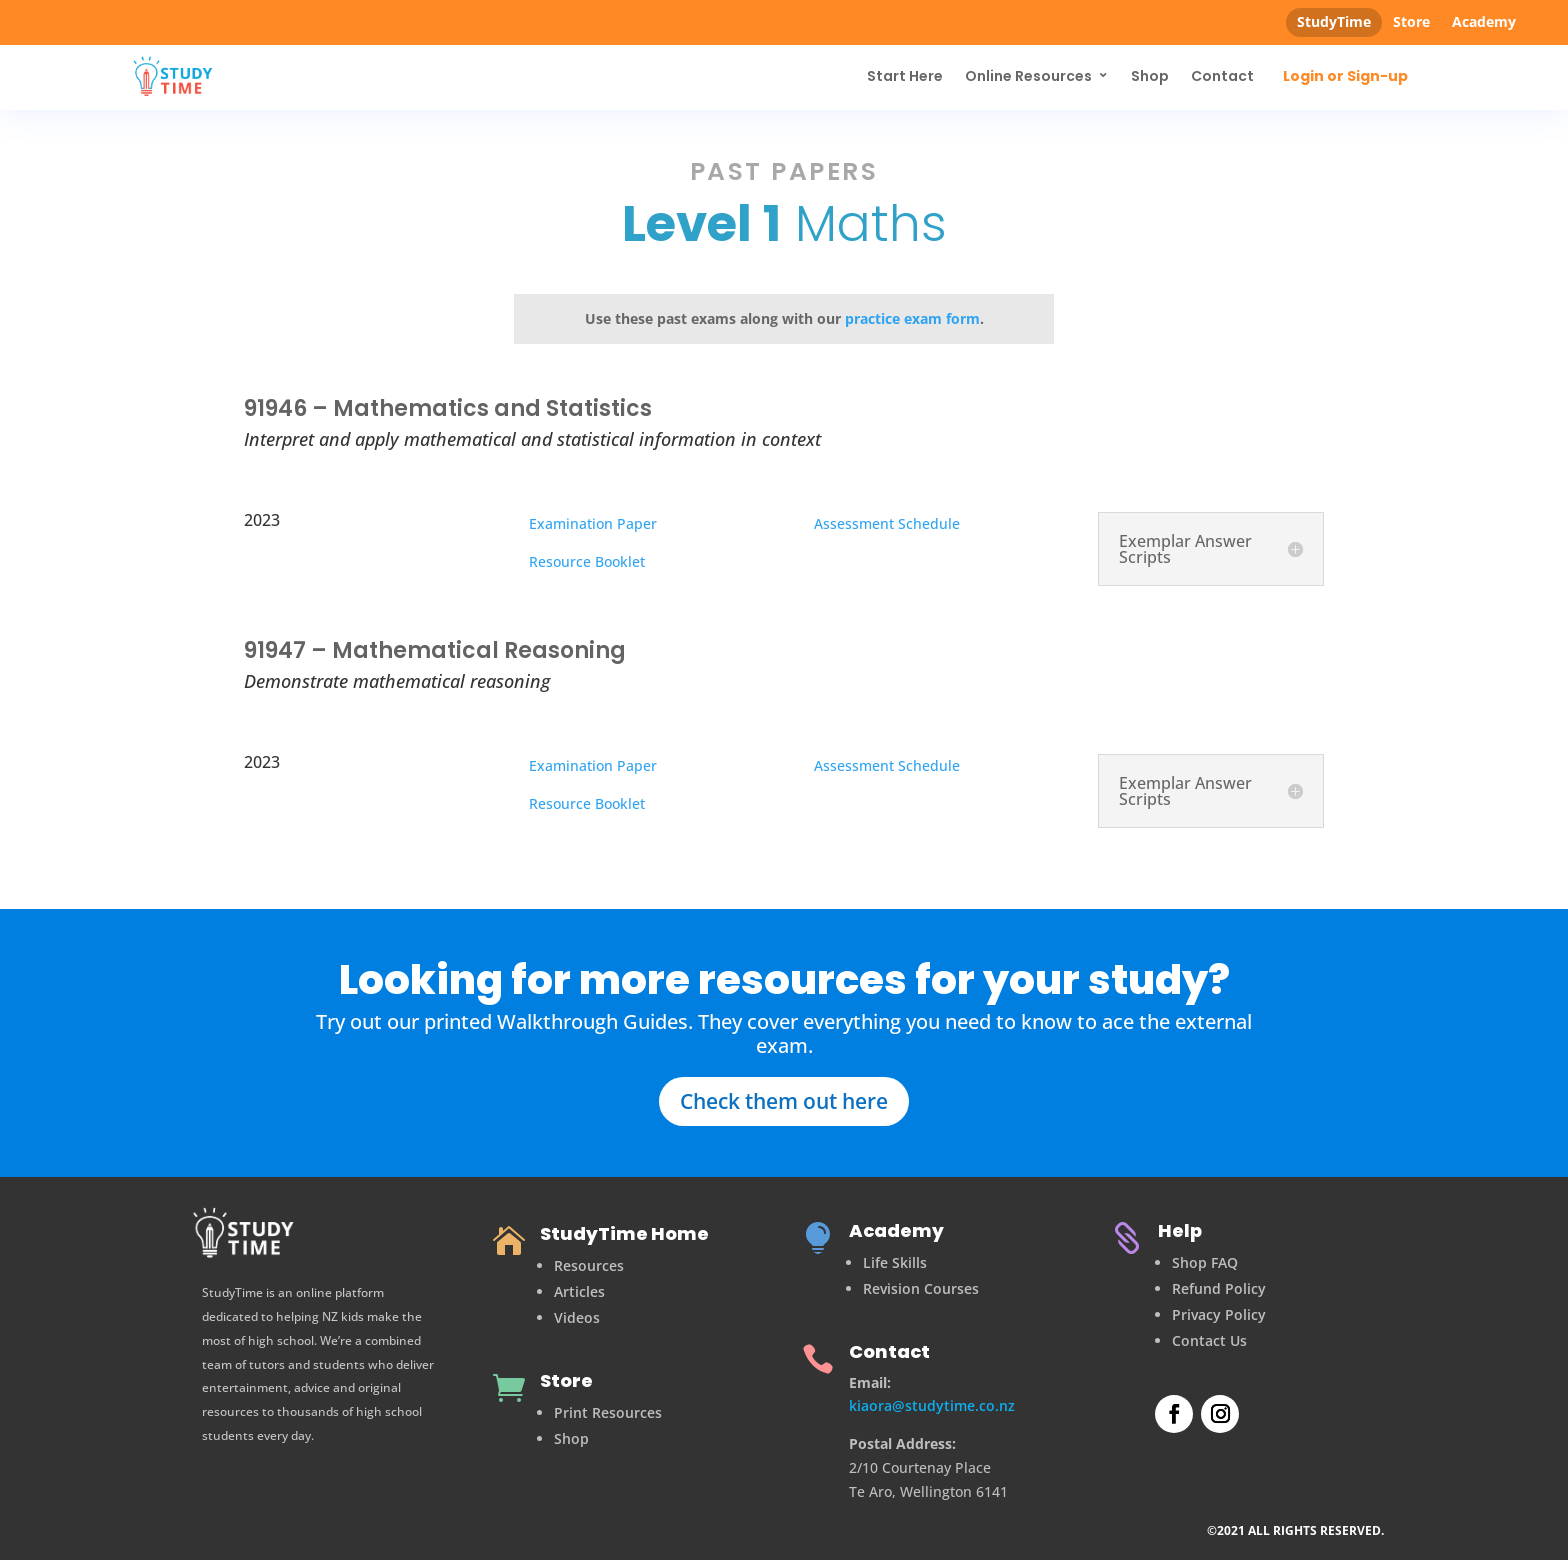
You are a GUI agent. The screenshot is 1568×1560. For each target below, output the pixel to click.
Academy (1484, 21)
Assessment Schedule (887, 523)
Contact (1222, 76)
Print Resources (608, 1412)
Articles (579, 1291)
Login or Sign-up (1345, 77)
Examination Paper (593, 523)
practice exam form (912, 318)
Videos (577, 1317)
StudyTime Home (624, 1233)
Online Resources (1028, 76)
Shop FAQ (1205, 1262)
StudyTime (1334, 21)
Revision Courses (921, 1288)
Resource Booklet (587, 561)
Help (1180, 1230)
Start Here (905, 76)
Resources (589, 1265)
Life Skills (895, 1262)
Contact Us (1209, 1340)
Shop (1150, 76)
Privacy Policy (1219, 1314)
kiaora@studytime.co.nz (932, 1405)
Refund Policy (1219, 1288)
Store (1411, 21)
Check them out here (784, 1101)
